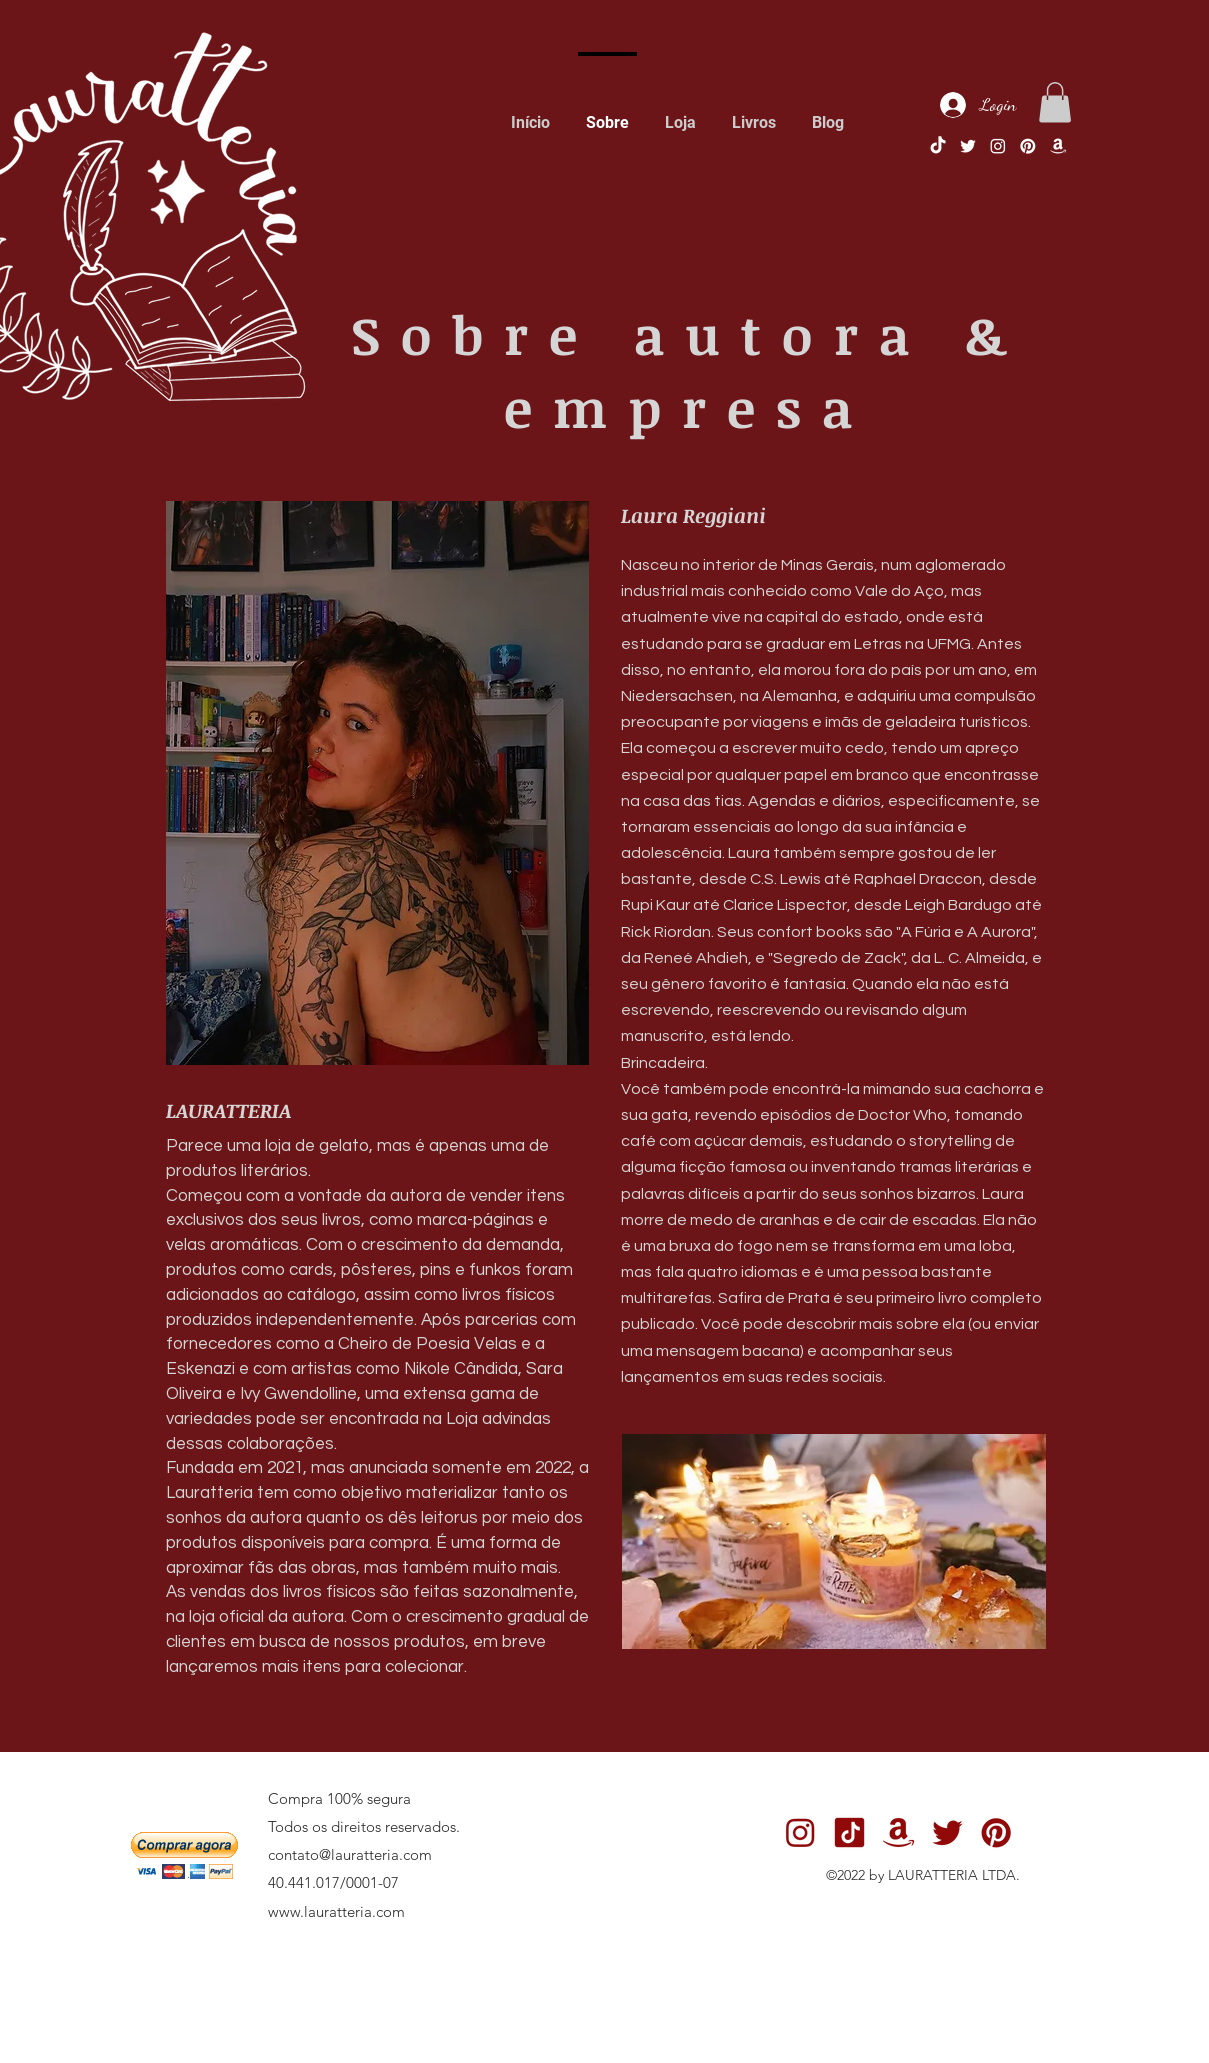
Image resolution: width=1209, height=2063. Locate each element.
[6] (849, 1832)
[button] (1055, 102)
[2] (800, 1832)
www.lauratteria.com (336, 1911)
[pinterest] (1028, 146)
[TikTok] (938, 146)
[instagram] (998, 146)
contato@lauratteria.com (350, 1854)
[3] (996, 1832)
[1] (968, 146)
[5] (1058, 146)
